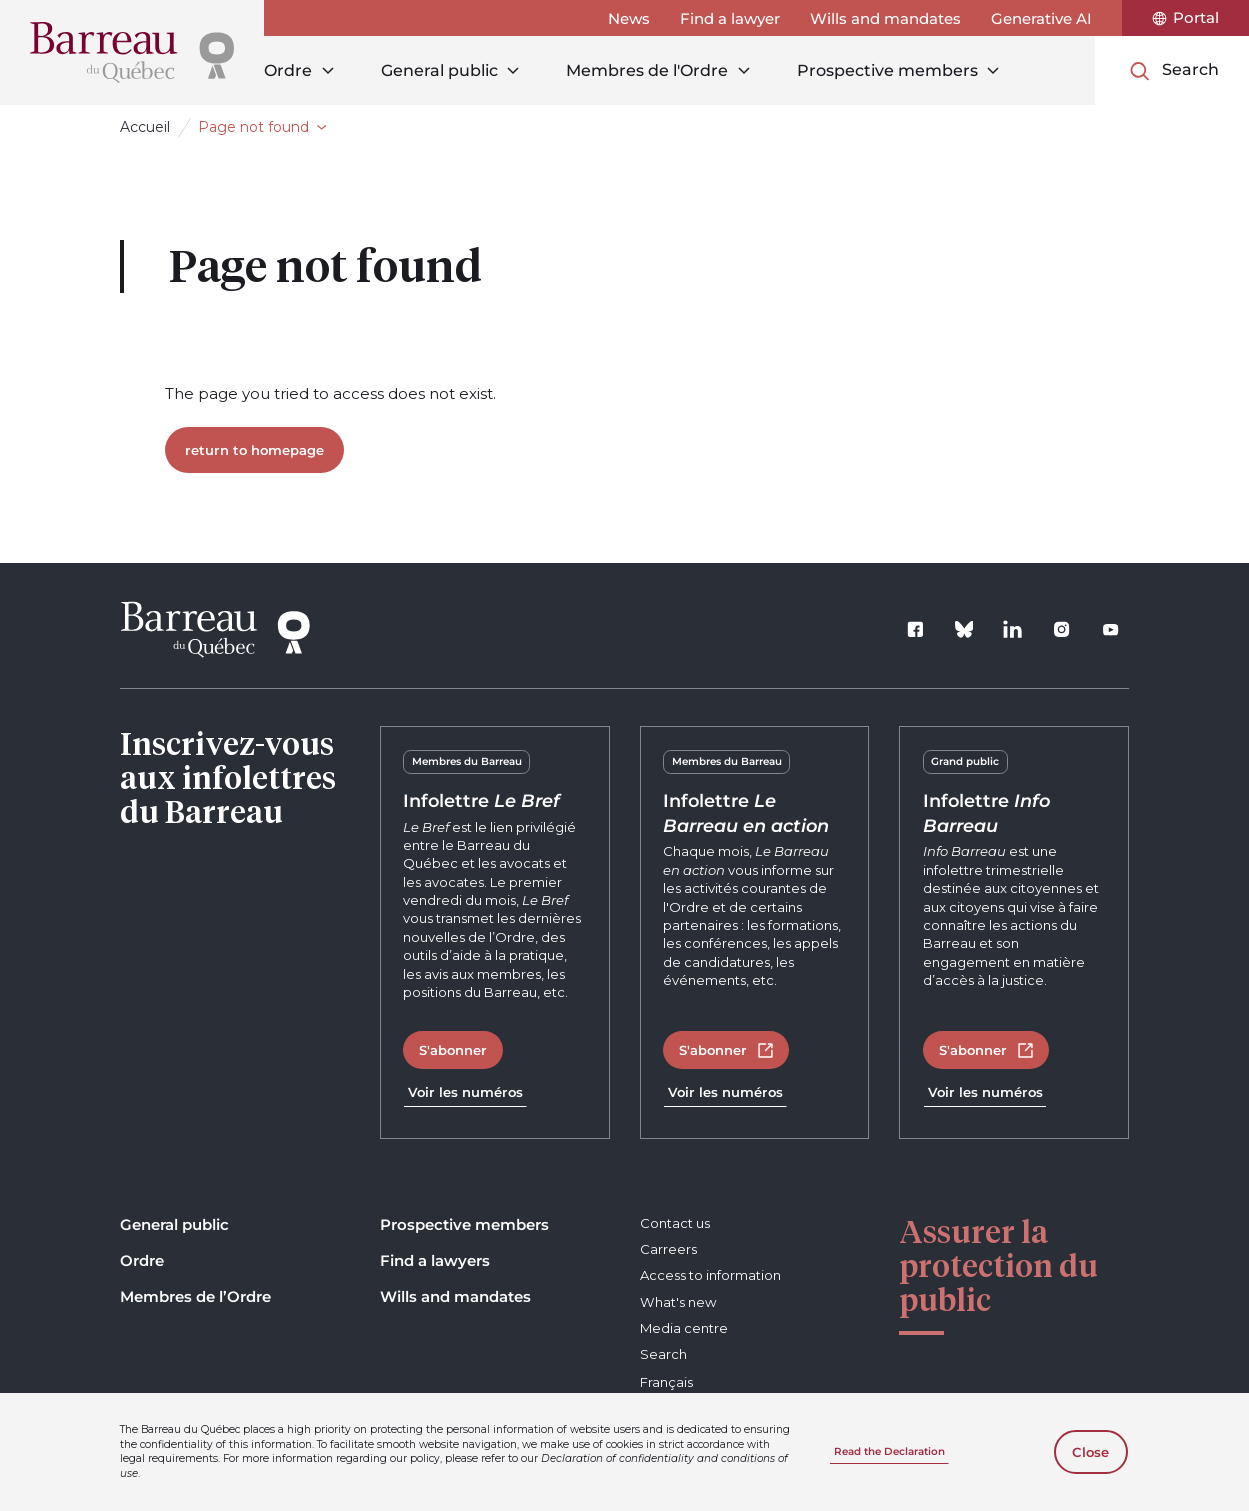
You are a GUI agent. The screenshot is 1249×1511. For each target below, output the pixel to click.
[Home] (132, 52)
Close (1090, 1452)
